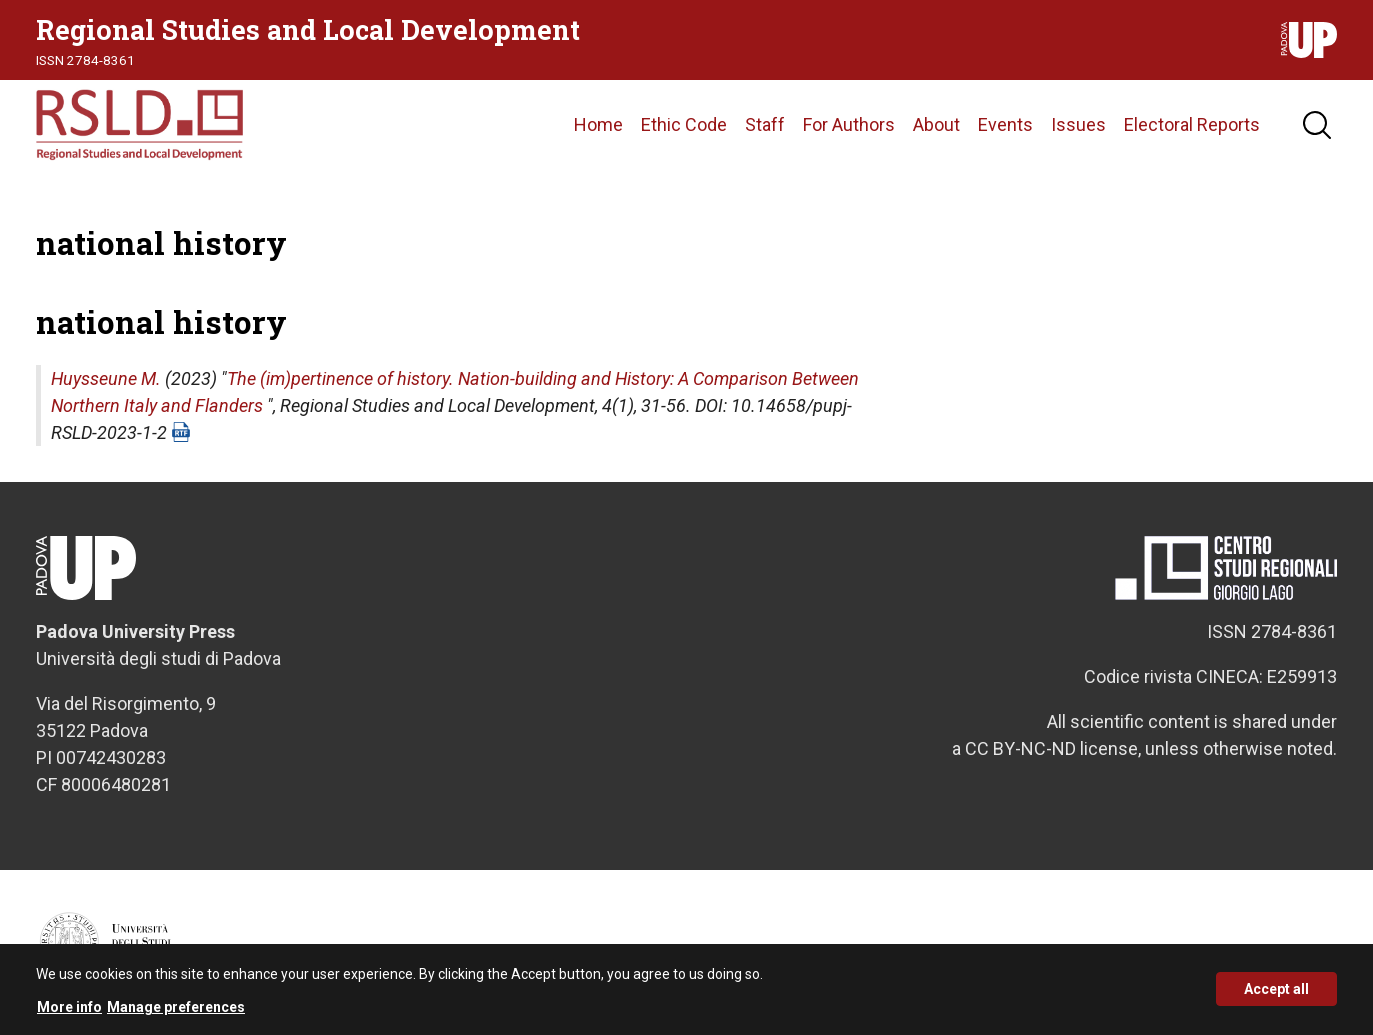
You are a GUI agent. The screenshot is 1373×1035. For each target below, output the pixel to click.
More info (69, 1015)
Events (1005, 124)
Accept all (1276, 998)
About (936, 124)
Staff (765, 124)
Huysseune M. (106, 378)
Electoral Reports (1192, 124)
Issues (1078, 124)
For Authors (849, 124)
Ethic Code (684, 124)
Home (598, 124)
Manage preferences (176, 1015)
